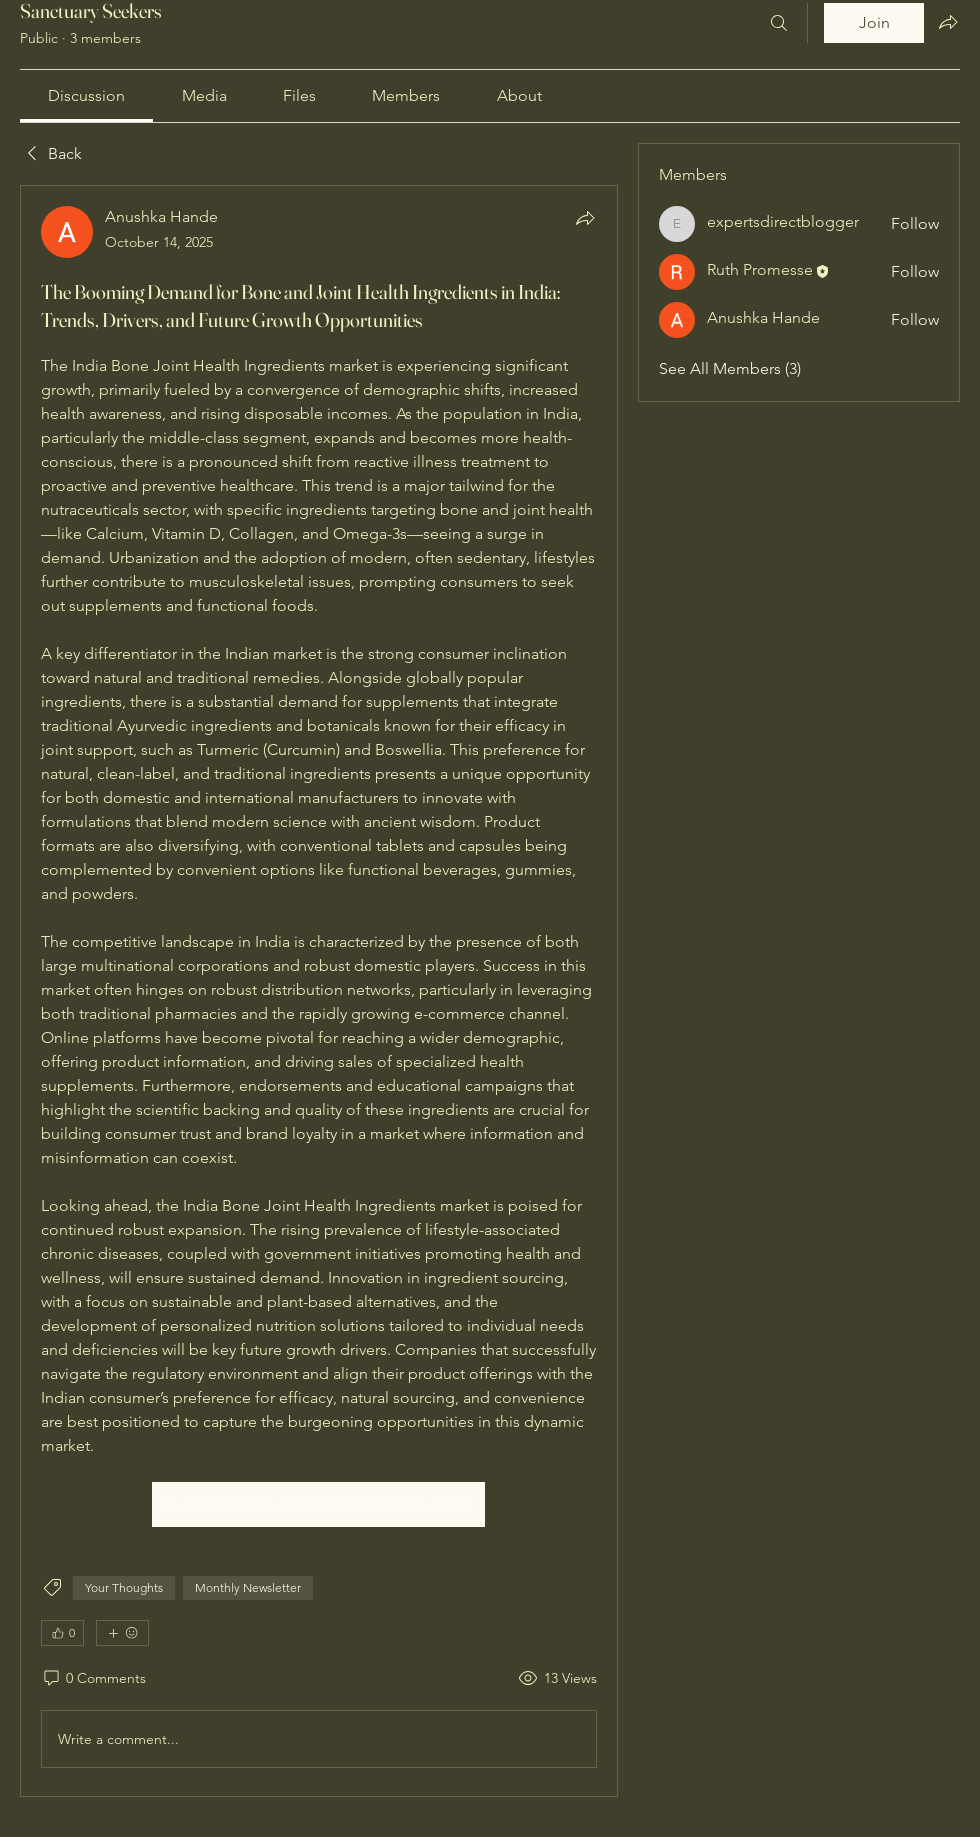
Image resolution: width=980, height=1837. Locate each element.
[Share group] (948, 22)
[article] (319, 991)
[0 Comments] (93, 1679)
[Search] (779, 23)
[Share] (585, 218)
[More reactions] (122, 1633)
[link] (86, 95)
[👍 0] (62, 1633)
